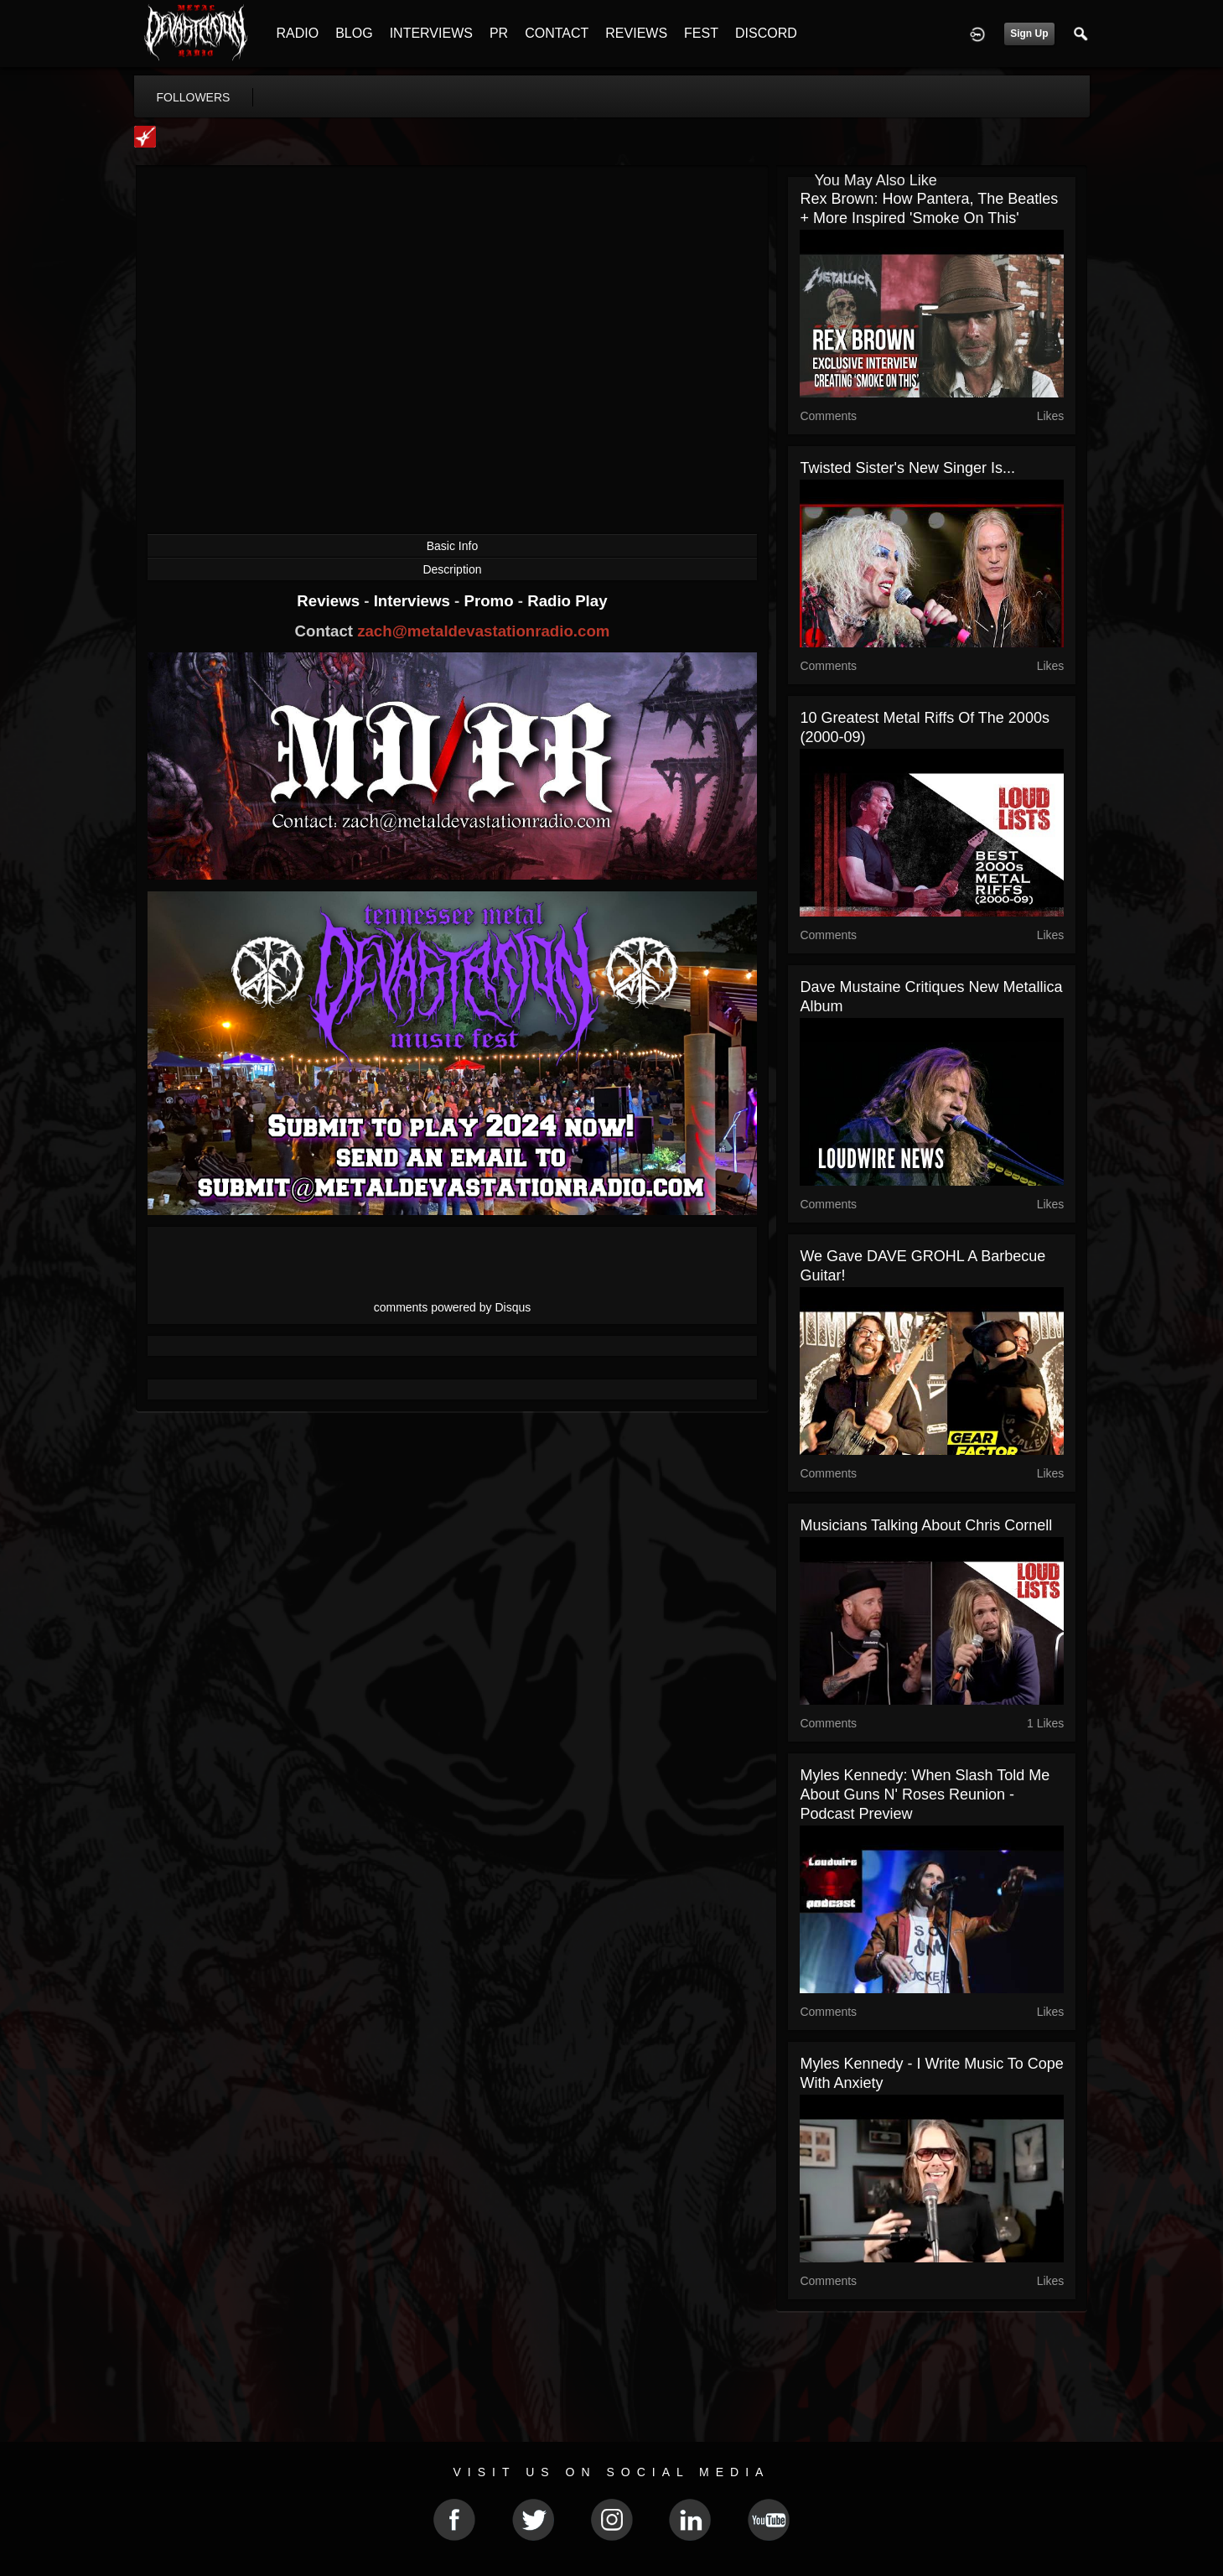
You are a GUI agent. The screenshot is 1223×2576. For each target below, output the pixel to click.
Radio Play (567, 601)
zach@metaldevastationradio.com (483, 631)
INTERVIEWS (431, 33)
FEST (701, 33)
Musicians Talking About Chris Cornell (926, 1525)
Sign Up (1029, 33)
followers (194, 97)
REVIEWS (636, 33)
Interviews (414, 601)
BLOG (353, 33)
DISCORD (766, 33)
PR (499, 33)
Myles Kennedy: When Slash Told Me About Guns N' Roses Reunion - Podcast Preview (924, 1794)
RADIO (298, 33)
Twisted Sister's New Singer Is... (907, 468)
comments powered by (452, 1307)
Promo (490, 601)
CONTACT (556, 33)
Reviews (330, 601)
